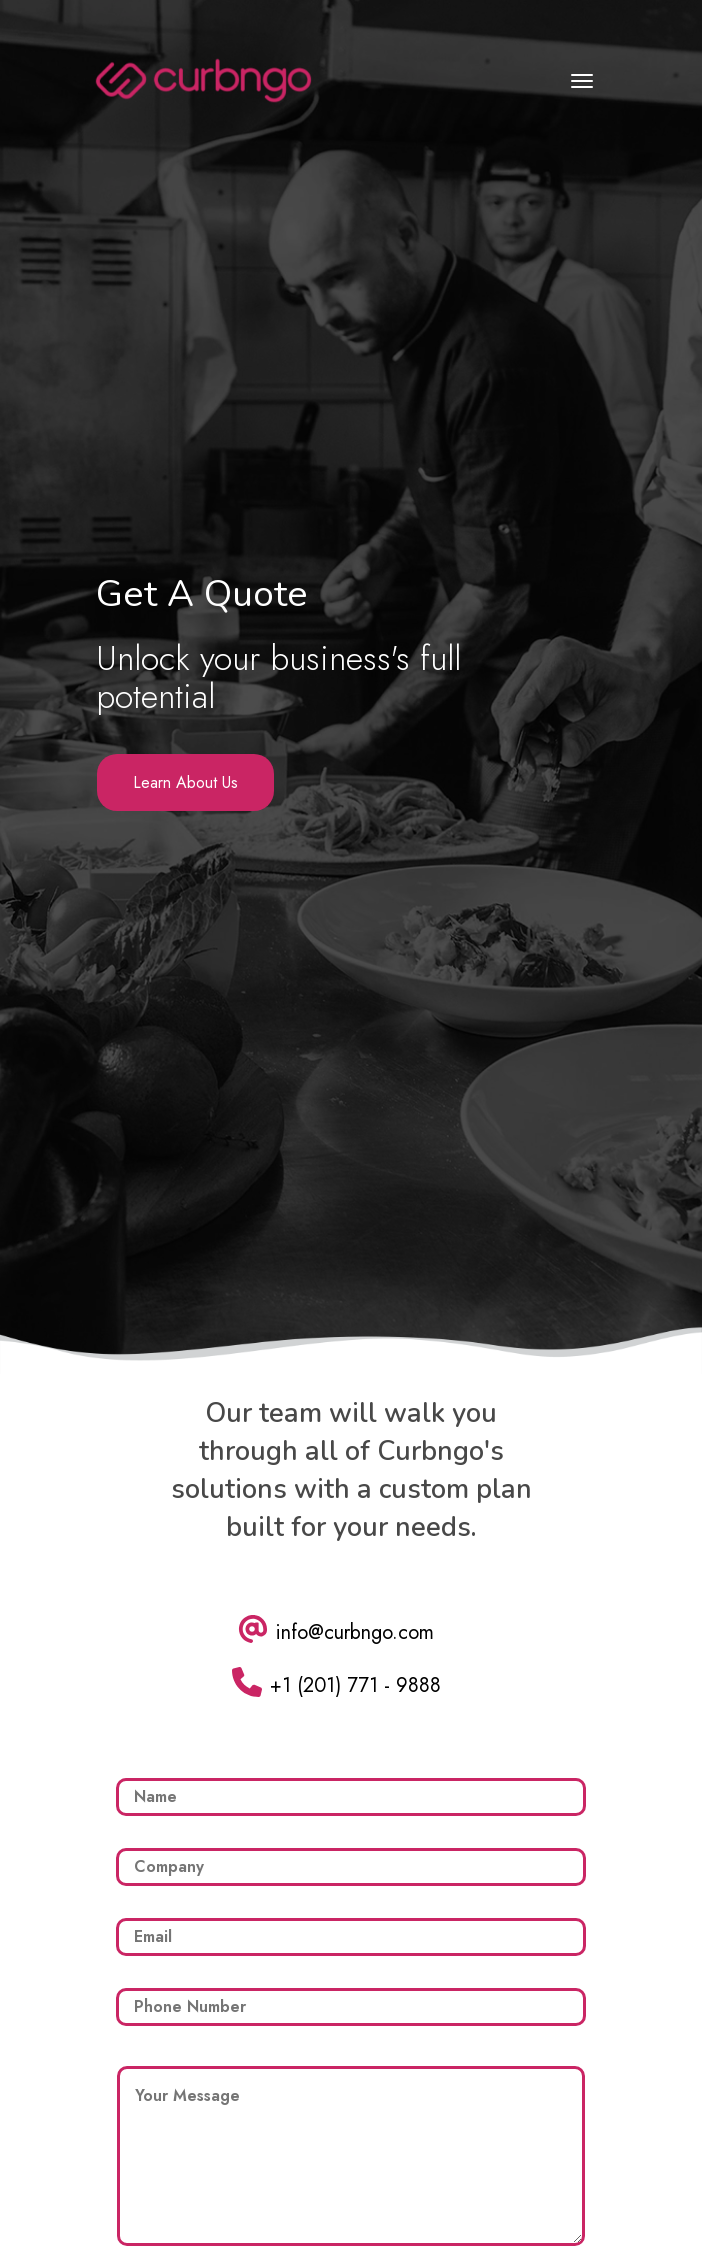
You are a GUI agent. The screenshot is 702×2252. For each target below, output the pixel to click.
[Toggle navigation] (582, 81)
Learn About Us (185, 782)
